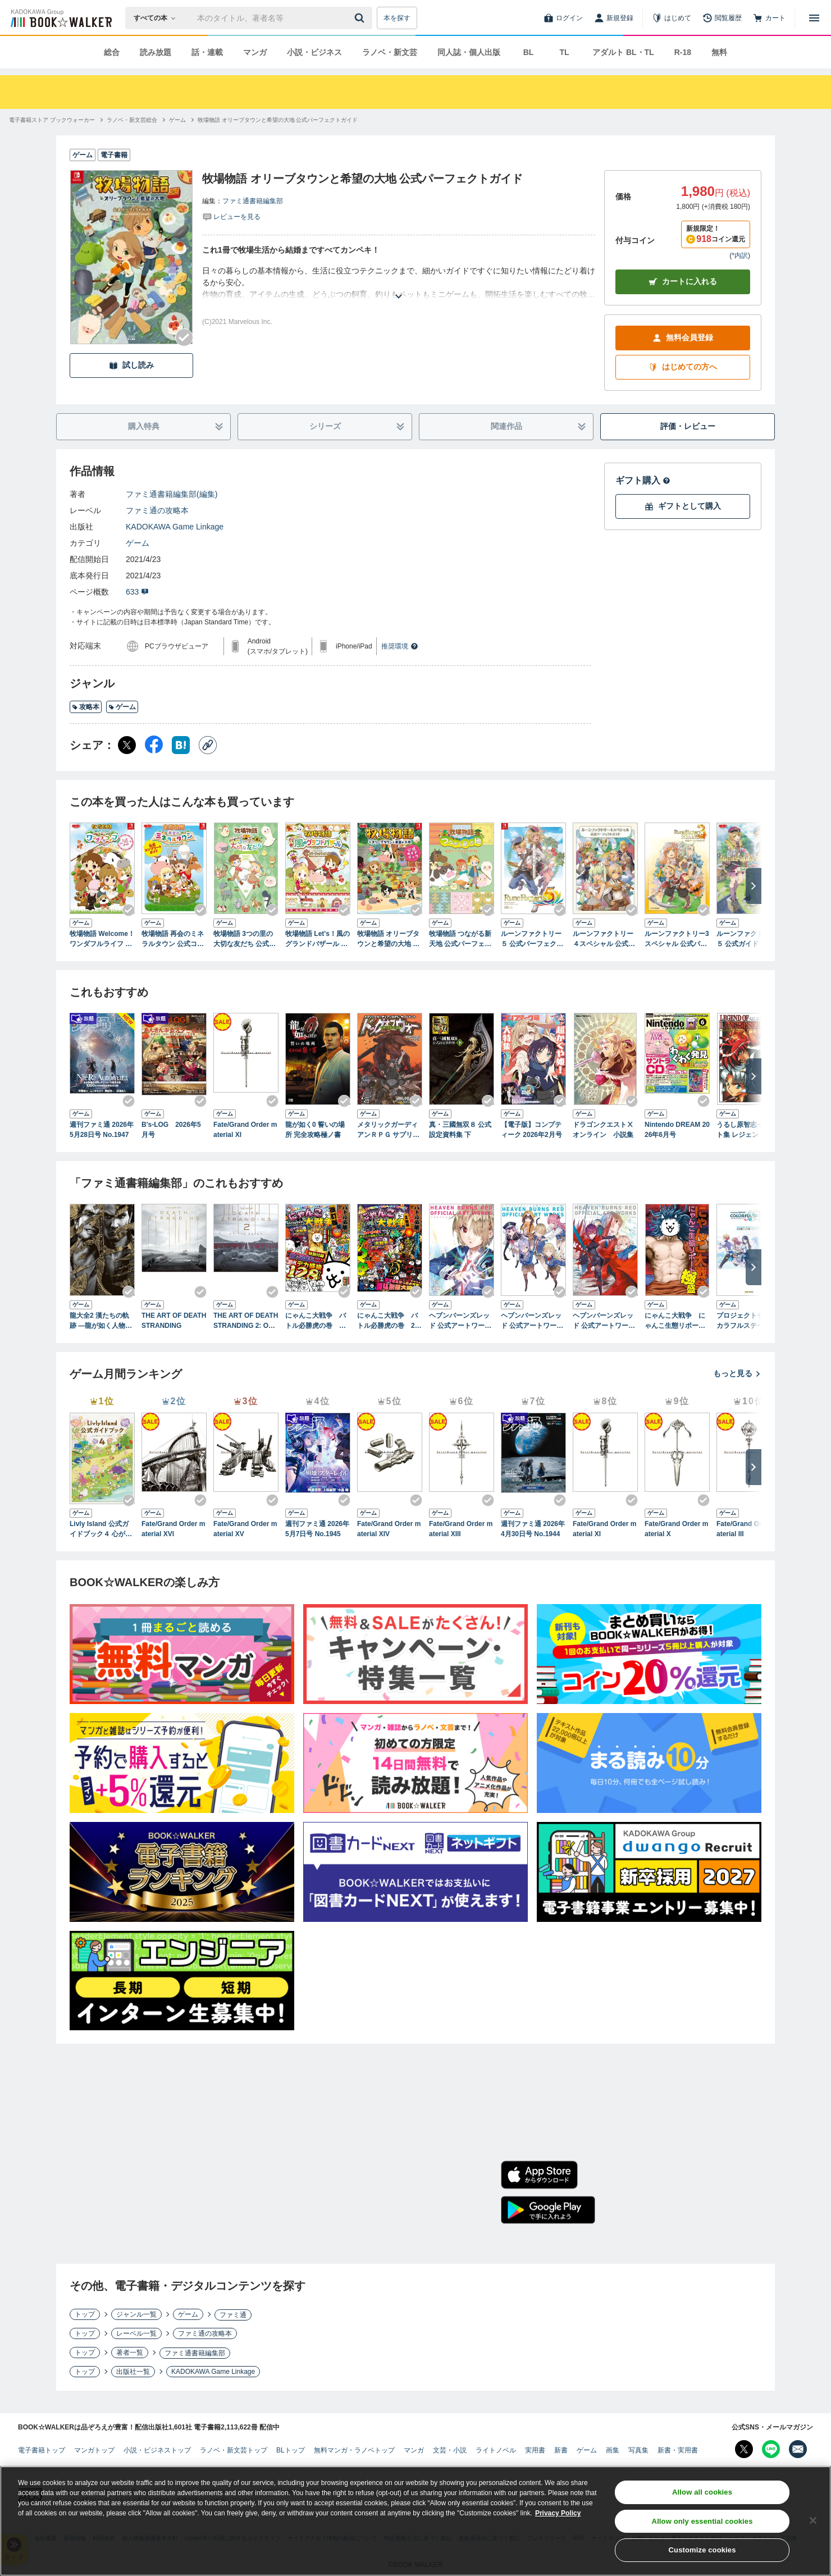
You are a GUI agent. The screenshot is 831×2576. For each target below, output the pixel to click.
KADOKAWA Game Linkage (174, 526)
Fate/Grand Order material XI (245, 1130)
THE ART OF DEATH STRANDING (173, 1321)
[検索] (361, 18)
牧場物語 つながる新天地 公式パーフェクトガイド (460, 939)
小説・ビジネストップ (157, 2450)
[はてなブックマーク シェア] (180, 745)
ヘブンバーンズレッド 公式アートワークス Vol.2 (532, 1321)
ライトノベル (496, 2450)
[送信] (361, 18)
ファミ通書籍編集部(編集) (171, 494)
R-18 (682, 52)
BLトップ (290, 2450)
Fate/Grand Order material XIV (389, 1529)
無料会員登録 (682, 337)
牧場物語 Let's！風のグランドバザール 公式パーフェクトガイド (317, 939)
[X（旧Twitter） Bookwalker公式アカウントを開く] (744, 2449)
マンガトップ (94, 2450)
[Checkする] (184, 337)
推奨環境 (399, 646)
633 (137, 591)
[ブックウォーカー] (60, 18)
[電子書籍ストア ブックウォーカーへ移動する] (52, 120)
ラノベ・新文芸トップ (233, 2450)
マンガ (255, 52)
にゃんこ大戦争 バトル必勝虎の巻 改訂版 (315, 1321)
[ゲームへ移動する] (177, 120)
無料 (719, 52)
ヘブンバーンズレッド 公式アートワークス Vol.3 (604, 1321)
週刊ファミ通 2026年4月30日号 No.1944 (533, 1529)
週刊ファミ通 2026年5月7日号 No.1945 (317, 1529)
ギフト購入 (642, 480)
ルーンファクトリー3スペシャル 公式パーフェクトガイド (677, 939)
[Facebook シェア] (153, 745)
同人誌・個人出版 (468, 52)
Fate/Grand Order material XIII (460, 1529)
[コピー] (207, 745)
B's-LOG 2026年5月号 (171, 1130)
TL (564, 52)
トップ (85, 2314)
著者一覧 (129, 2352)
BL (528, 52)
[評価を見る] (231, 216)
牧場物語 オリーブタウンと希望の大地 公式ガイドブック (388, 939)
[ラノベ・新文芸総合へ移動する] (132, 120)
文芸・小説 (450, 2450)
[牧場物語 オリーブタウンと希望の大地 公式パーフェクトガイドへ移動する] (278, 120)
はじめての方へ (683, 367)
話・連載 (207, 52)
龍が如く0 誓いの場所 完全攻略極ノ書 (315, 1130)
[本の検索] (158, 18)
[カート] (769, 18)
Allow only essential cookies (702, 2523)
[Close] (813, 2522)
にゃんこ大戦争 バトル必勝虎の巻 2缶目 (389, 1321)
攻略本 (85, 707)
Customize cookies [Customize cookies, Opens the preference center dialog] (702, 2552)
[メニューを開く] (814, 18)
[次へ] (753, 886)
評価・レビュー (687, 426)
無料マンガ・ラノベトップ (354, 2450)
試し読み (131, 365)
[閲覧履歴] (722, 18)
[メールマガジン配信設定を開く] (798, 2449)
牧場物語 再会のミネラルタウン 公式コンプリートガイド (172, 939)
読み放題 (155, 52)
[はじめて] (671, 18)
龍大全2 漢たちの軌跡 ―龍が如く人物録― (101, 1321)
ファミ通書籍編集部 (252, 201)
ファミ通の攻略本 (157, 510)
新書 (561, 2450)
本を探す (396, 18)
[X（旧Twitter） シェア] (127, 745)
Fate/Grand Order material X (676, 1529)
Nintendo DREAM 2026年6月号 (677, 1130)
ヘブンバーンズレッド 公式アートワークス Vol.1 (460, 1321)
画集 (612, 2450)
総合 (112, 52)
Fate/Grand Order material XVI (173, 1529)
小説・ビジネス (314, 52)
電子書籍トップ (41, 2450)
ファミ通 (233, 2315)
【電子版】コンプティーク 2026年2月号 (531, 1130)
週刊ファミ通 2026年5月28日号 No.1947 (102, 1130)
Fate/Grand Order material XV (245, 1529)
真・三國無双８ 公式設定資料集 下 (460, 1130)
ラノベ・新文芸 (389, 52)
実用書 (535, 2450)
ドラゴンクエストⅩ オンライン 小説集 (605, 1130)
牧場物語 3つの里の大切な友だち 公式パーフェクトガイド (244, 939)
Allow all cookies (702, 2494)
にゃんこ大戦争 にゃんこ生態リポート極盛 (675, 1321)
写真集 (638, 2450)
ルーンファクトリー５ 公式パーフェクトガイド (532, 939)
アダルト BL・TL (623, 52)
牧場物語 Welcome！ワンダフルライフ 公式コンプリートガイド (102, 939)
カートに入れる (683, 281)
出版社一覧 (133, 2372)
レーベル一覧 (136, 2333)
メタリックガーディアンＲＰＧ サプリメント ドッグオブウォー (388, 1130)
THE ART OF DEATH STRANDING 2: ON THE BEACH (245, 1321)
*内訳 (740, 255)
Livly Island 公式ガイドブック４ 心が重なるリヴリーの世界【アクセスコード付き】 (101, 1529)
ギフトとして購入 (683, 506)
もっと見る (737, 1373)
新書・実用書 (678, 2450)
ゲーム (137, 542)
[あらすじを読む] (398, 282)
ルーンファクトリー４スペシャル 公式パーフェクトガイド (604, 939)
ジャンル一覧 (136, 2314)
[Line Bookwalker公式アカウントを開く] (771, 2449)
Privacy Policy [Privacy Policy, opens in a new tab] (558, 2515)
